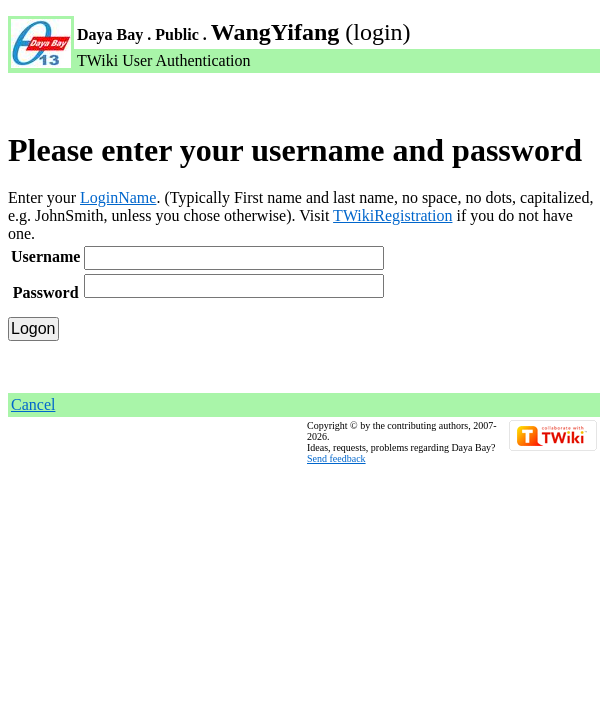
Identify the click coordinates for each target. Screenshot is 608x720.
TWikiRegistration (392, 215)
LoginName (118, 197)
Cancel (33, 404)
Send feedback (336, 458)
